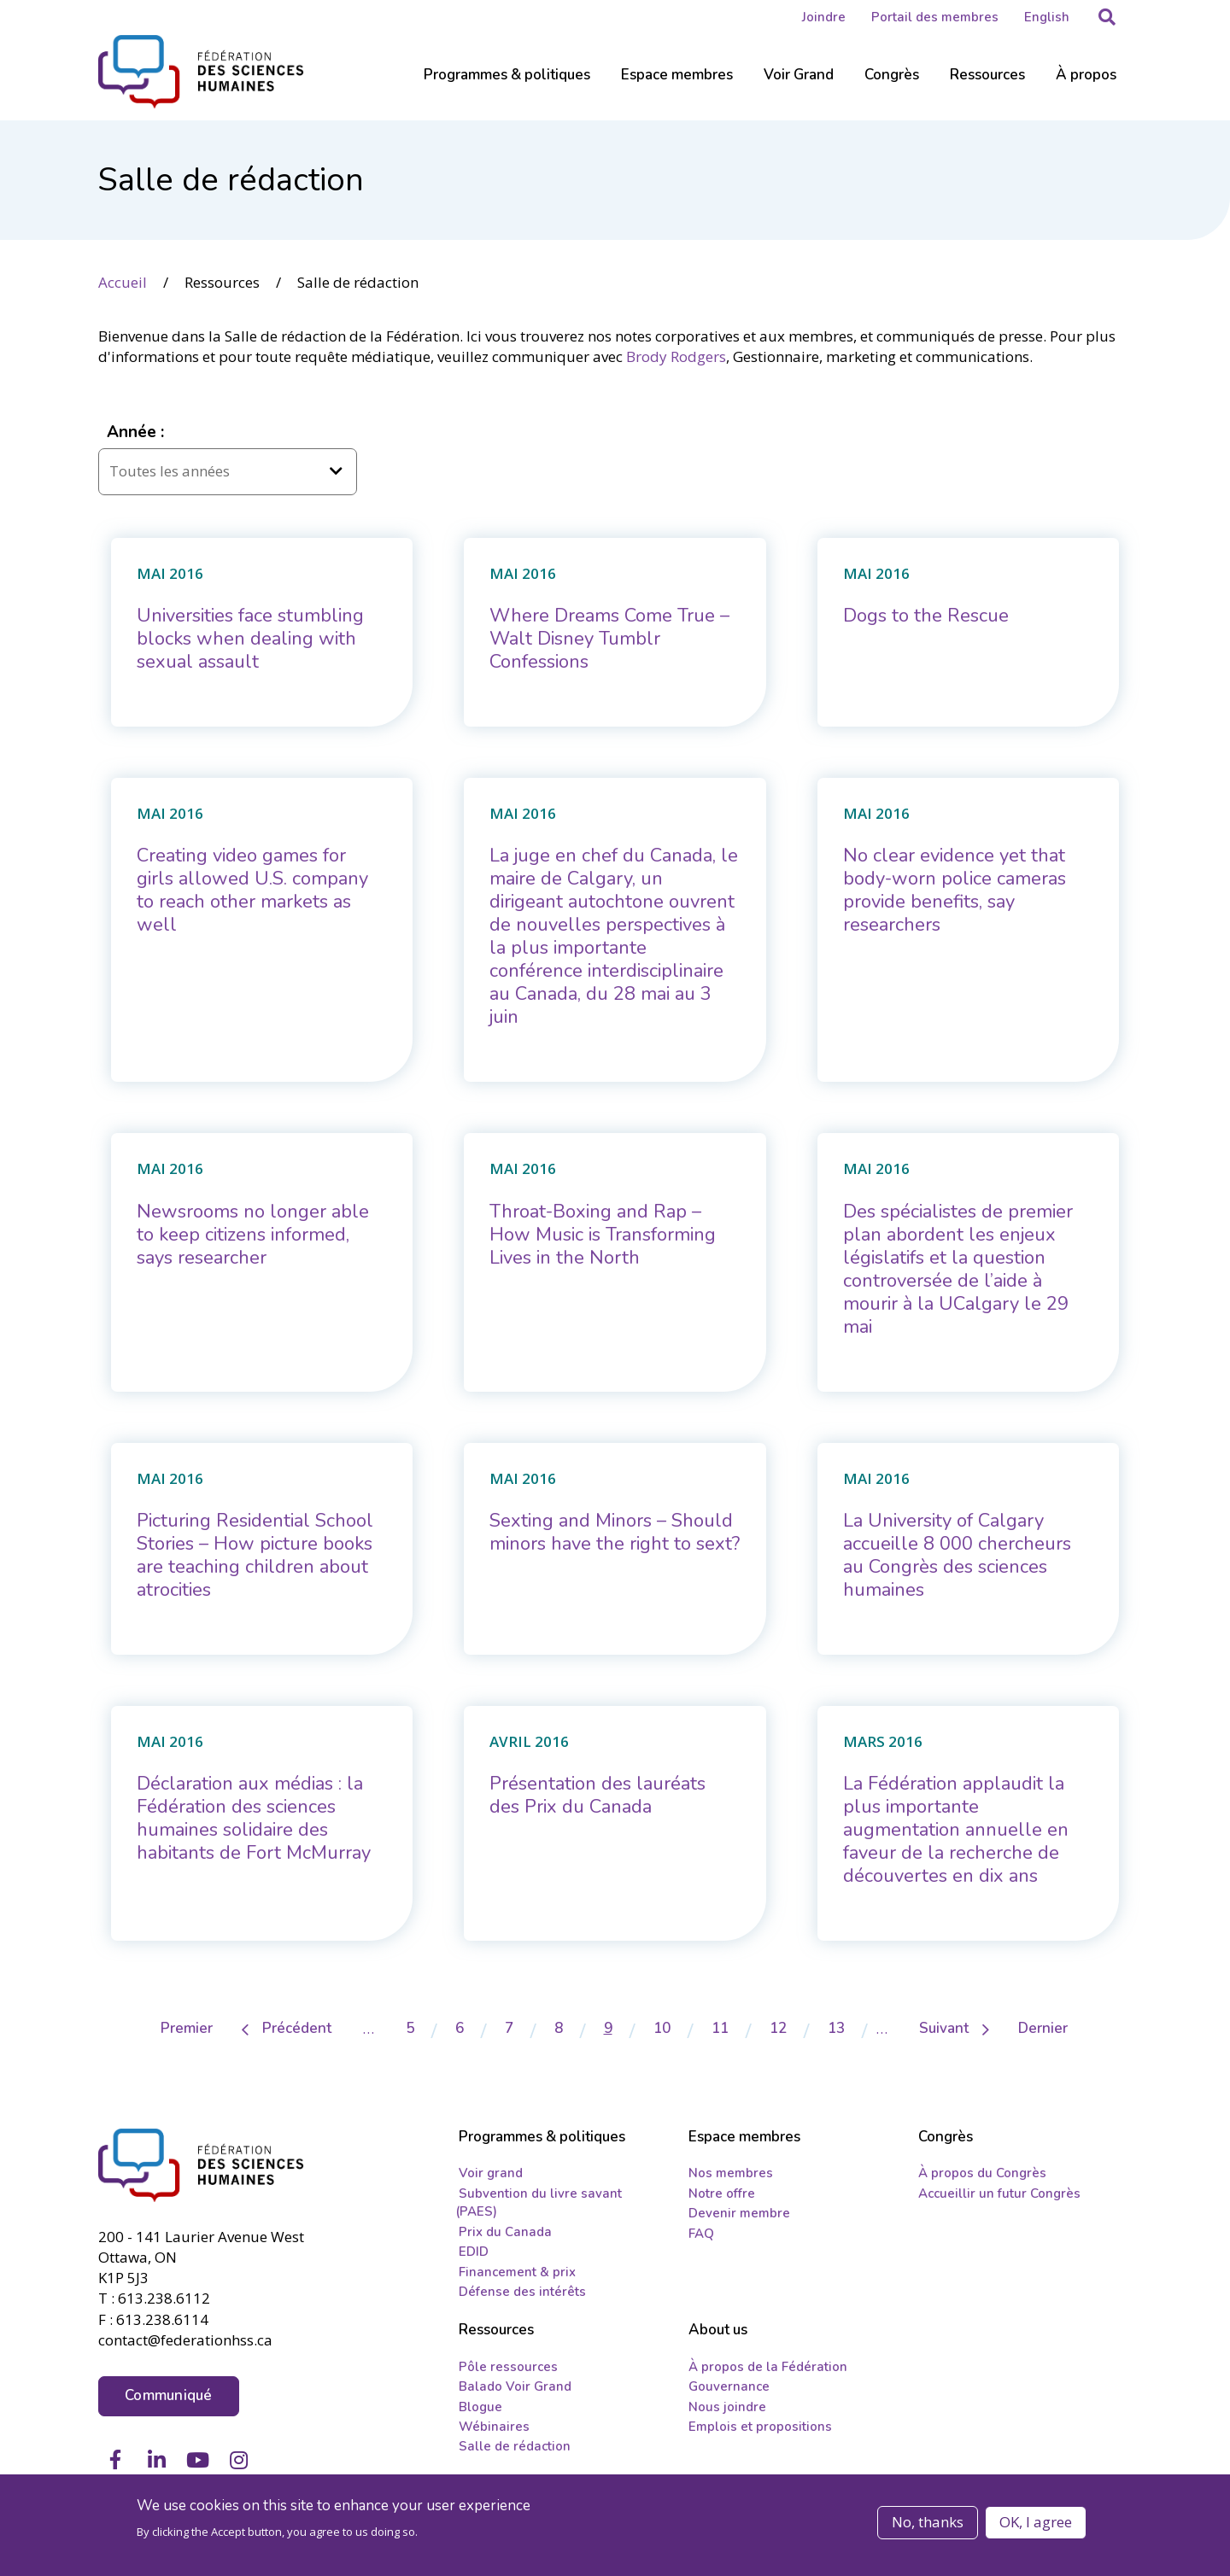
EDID (474, 2251)
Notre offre (721, 2192)
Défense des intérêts (522, 2291)
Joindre (824, 17)
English (1046, 17)
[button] (1107, 17)
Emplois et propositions (760, 2426)
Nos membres (730, 2173)
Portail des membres (935, 17)
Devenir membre (739, 2213)
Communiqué (169, 2394)
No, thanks (928, 2522)
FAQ (701, 2232)
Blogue (480, 2406)
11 (729, 2028)
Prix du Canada (505, 2231)
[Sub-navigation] (507, 85)
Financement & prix (517, 2271)
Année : (135, 431)
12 (787, 2028)
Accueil (122, 281)
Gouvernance (729, 2386)
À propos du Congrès (982, 2173)
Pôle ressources (508, 2365)
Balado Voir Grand (515, 2386)
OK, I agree (1035, 2522)
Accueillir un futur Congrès (999, 2192)
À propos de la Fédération (767, 2365)
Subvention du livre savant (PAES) (538, 2201)
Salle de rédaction (515, 2446)
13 (845, 2028)
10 (670, 2028)
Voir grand (491, 2173)
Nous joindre (727, 2406)
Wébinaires (494, 2426)
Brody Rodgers (676, 356)
